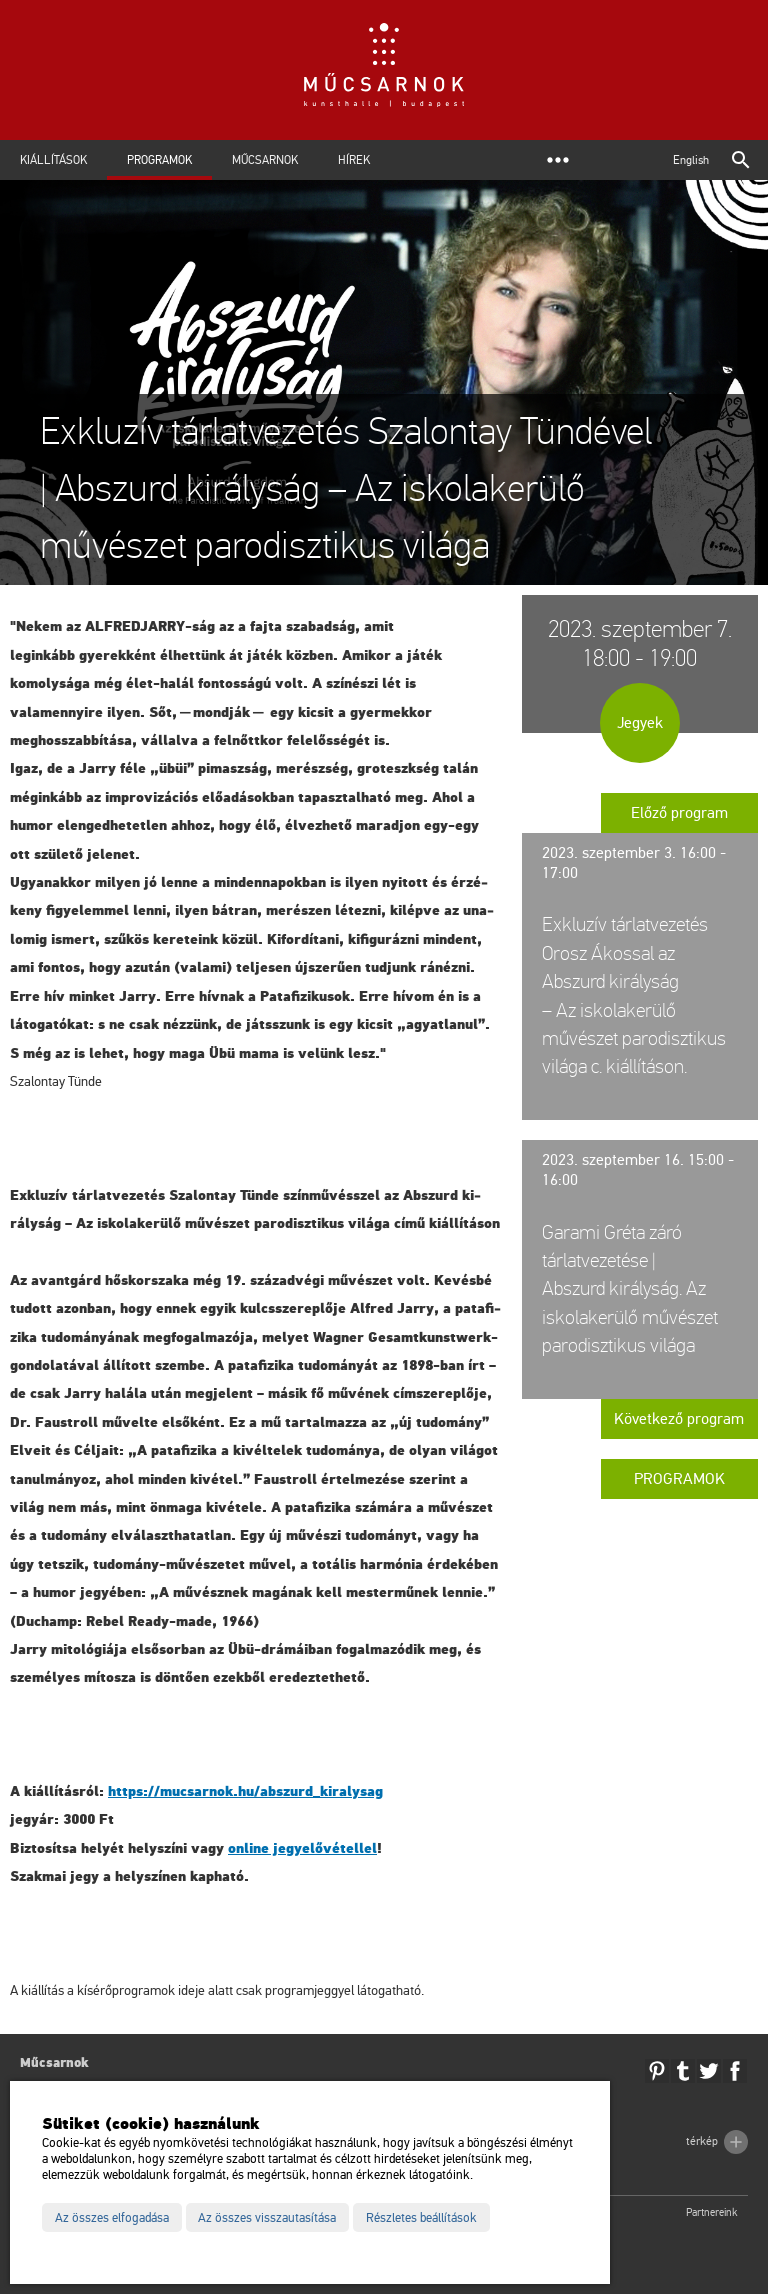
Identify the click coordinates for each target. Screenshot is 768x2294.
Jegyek (640, 723)
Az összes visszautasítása (267, 2218)
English (691, 160)
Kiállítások (53, 160)
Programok (159, 160)
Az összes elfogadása (112, 2218)
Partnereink (712, 2212)
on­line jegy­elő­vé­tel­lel (302, 1848)
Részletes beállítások (421, 2218)
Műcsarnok (265, 160)
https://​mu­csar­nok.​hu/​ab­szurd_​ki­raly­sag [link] (245, 1791)
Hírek (354, 160)
